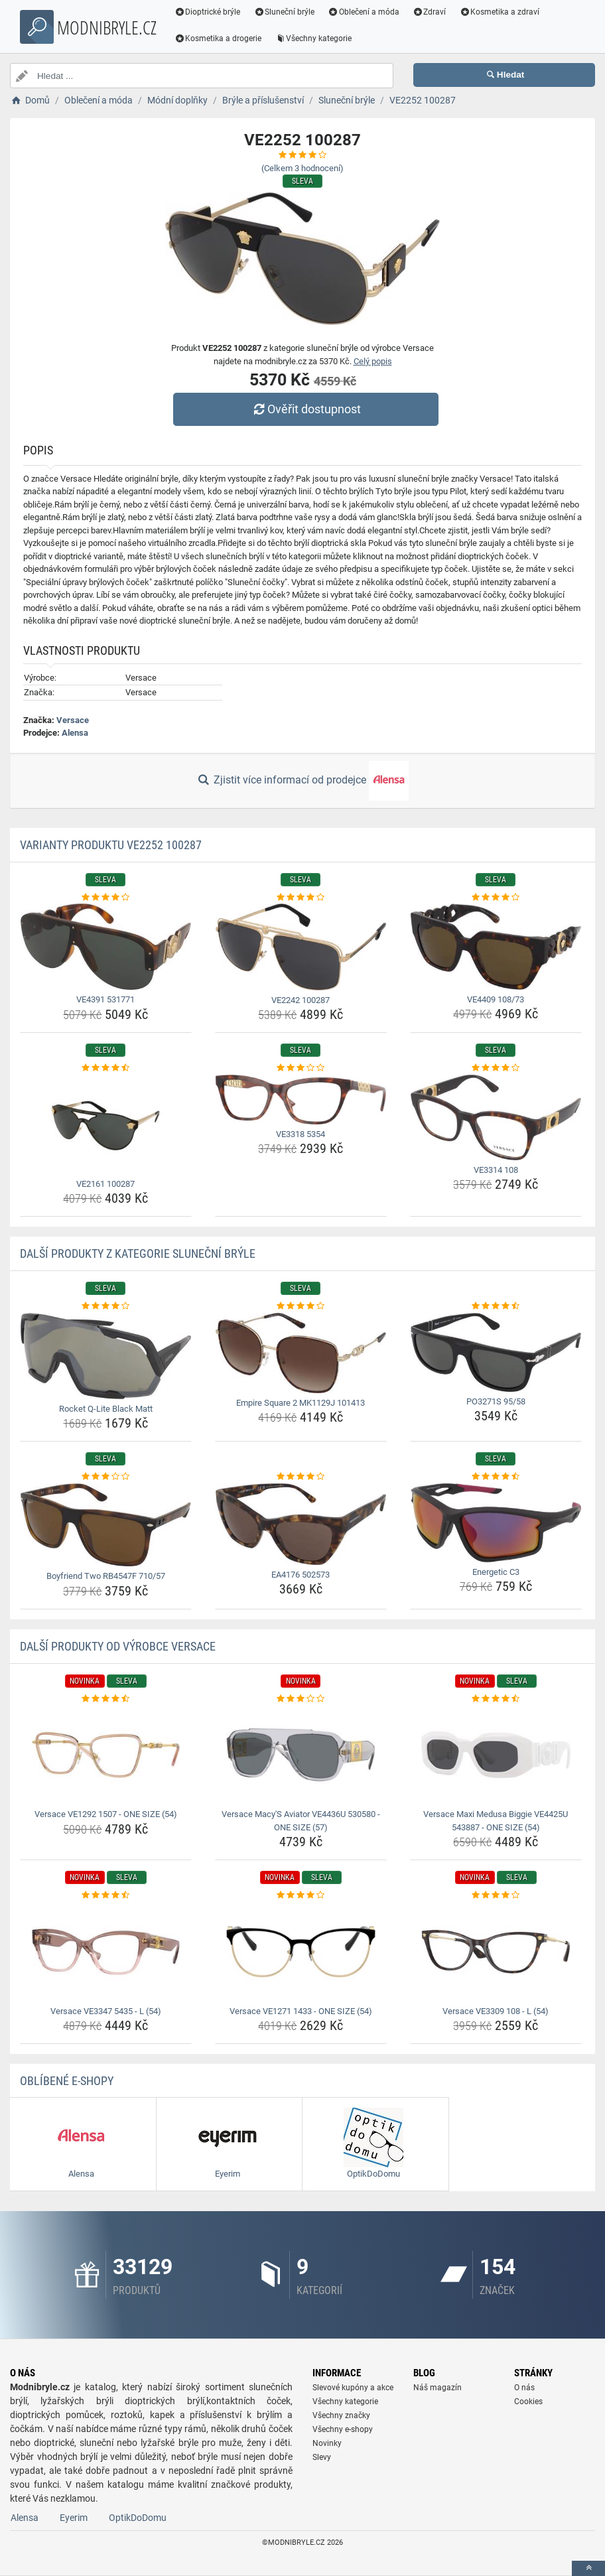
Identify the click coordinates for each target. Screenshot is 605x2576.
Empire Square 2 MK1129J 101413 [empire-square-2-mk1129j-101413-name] (300, 1403)
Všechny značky (341, 2415)
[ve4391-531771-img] (106, 947)
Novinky (327, 2443)
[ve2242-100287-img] (301, 947)
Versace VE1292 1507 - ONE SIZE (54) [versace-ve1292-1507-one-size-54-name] (105, 1814)
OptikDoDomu (138, 2517)
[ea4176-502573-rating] (301, 1476)
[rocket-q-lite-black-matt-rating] (106, 1306)
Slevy (321, 2457)
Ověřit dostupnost (306, 409)
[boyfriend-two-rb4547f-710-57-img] (106, 1525)
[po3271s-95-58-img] (496, 1352)
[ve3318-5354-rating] (301, 1068)
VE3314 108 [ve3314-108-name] (496, 1170)
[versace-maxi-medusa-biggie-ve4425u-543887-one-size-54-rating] (496, 1699)
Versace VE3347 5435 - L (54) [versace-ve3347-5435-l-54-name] (105, 2011)
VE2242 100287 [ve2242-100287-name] (300, 1000)
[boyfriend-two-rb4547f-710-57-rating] (106, 1476)
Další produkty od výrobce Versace (118, 1646)
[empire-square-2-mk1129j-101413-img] (301, 1353)
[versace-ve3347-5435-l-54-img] (106, 1951)
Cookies (528, 2401)
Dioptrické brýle (208, 12)
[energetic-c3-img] (496, 1522)
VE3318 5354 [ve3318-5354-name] (300, 1134)
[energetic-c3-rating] (496, 1476)
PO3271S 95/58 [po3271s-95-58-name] (495, 1401)
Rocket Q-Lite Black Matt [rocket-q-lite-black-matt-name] (106, 1409)
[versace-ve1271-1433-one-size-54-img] (301, 1951)
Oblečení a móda (365, 12)
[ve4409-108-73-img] (496, 947)
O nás (524, 2387)
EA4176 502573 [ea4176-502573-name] (300, 1575)
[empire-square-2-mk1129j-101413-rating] (301, 1306)
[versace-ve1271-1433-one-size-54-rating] (301, 1895)
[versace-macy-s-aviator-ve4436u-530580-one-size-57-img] (301, 1754)
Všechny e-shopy (342, 2429)
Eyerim (74, 2517)
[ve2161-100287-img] (106, 1124)
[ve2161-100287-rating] (106, 1068)
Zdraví (430, 12)
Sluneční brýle (285, 12)
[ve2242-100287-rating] (301, 897)
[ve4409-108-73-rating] (496, 897)
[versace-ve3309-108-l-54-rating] (496, 1895)
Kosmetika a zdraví (500, 12)
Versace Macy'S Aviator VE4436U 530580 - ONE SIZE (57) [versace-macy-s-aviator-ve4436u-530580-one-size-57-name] (301, 1820)
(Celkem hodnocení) (302, 168)
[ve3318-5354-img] (301, 1099)
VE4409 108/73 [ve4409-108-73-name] (495, 999)
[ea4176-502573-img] (301, 1524)
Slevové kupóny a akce (352, 2387)
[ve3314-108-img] (496, 1117)
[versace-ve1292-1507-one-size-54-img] (106, 1754)
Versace (72, 720)
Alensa (75, 733)
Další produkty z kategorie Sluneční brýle (137, 1253)
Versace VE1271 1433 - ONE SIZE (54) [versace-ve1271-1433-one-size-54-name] (301, 2011)
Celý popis (373, 361)
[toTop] (588, 2568)
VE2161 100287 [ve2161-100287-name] (105, 1184)
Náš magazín (437, 2387)
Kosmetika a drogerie (219, 38)
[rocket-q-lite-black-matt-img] (106, 1356)
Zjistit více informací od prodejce (302, 781)
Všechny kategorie (314, 38)
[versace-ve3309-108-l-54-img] (496, 1951)
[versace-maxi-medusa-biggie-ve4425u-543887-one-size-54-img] (496, 1754)
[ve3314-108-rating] (496, 1068)
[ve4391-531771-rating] (106, 897)
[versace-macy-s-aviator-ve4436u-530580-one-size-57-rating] (301, 1699)
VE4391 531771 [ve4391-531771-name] (105, 999)
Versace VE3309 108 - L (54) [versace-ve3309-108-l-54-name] (495, 2011)
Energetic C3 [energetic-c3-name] (495, 1572)
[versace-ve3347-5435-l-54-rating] (106, 1895)
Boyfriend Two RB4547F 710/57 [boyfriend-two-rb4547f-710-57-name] (105, 1576)
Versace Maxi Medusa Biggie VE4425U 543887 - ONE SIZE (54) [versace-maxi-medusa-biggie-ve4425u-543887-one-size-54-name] (495, 1820)
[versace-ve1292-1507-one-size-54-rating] (106, 1699)
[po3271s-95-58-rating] (496, 1306)
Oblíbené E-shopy (66, 2081)
